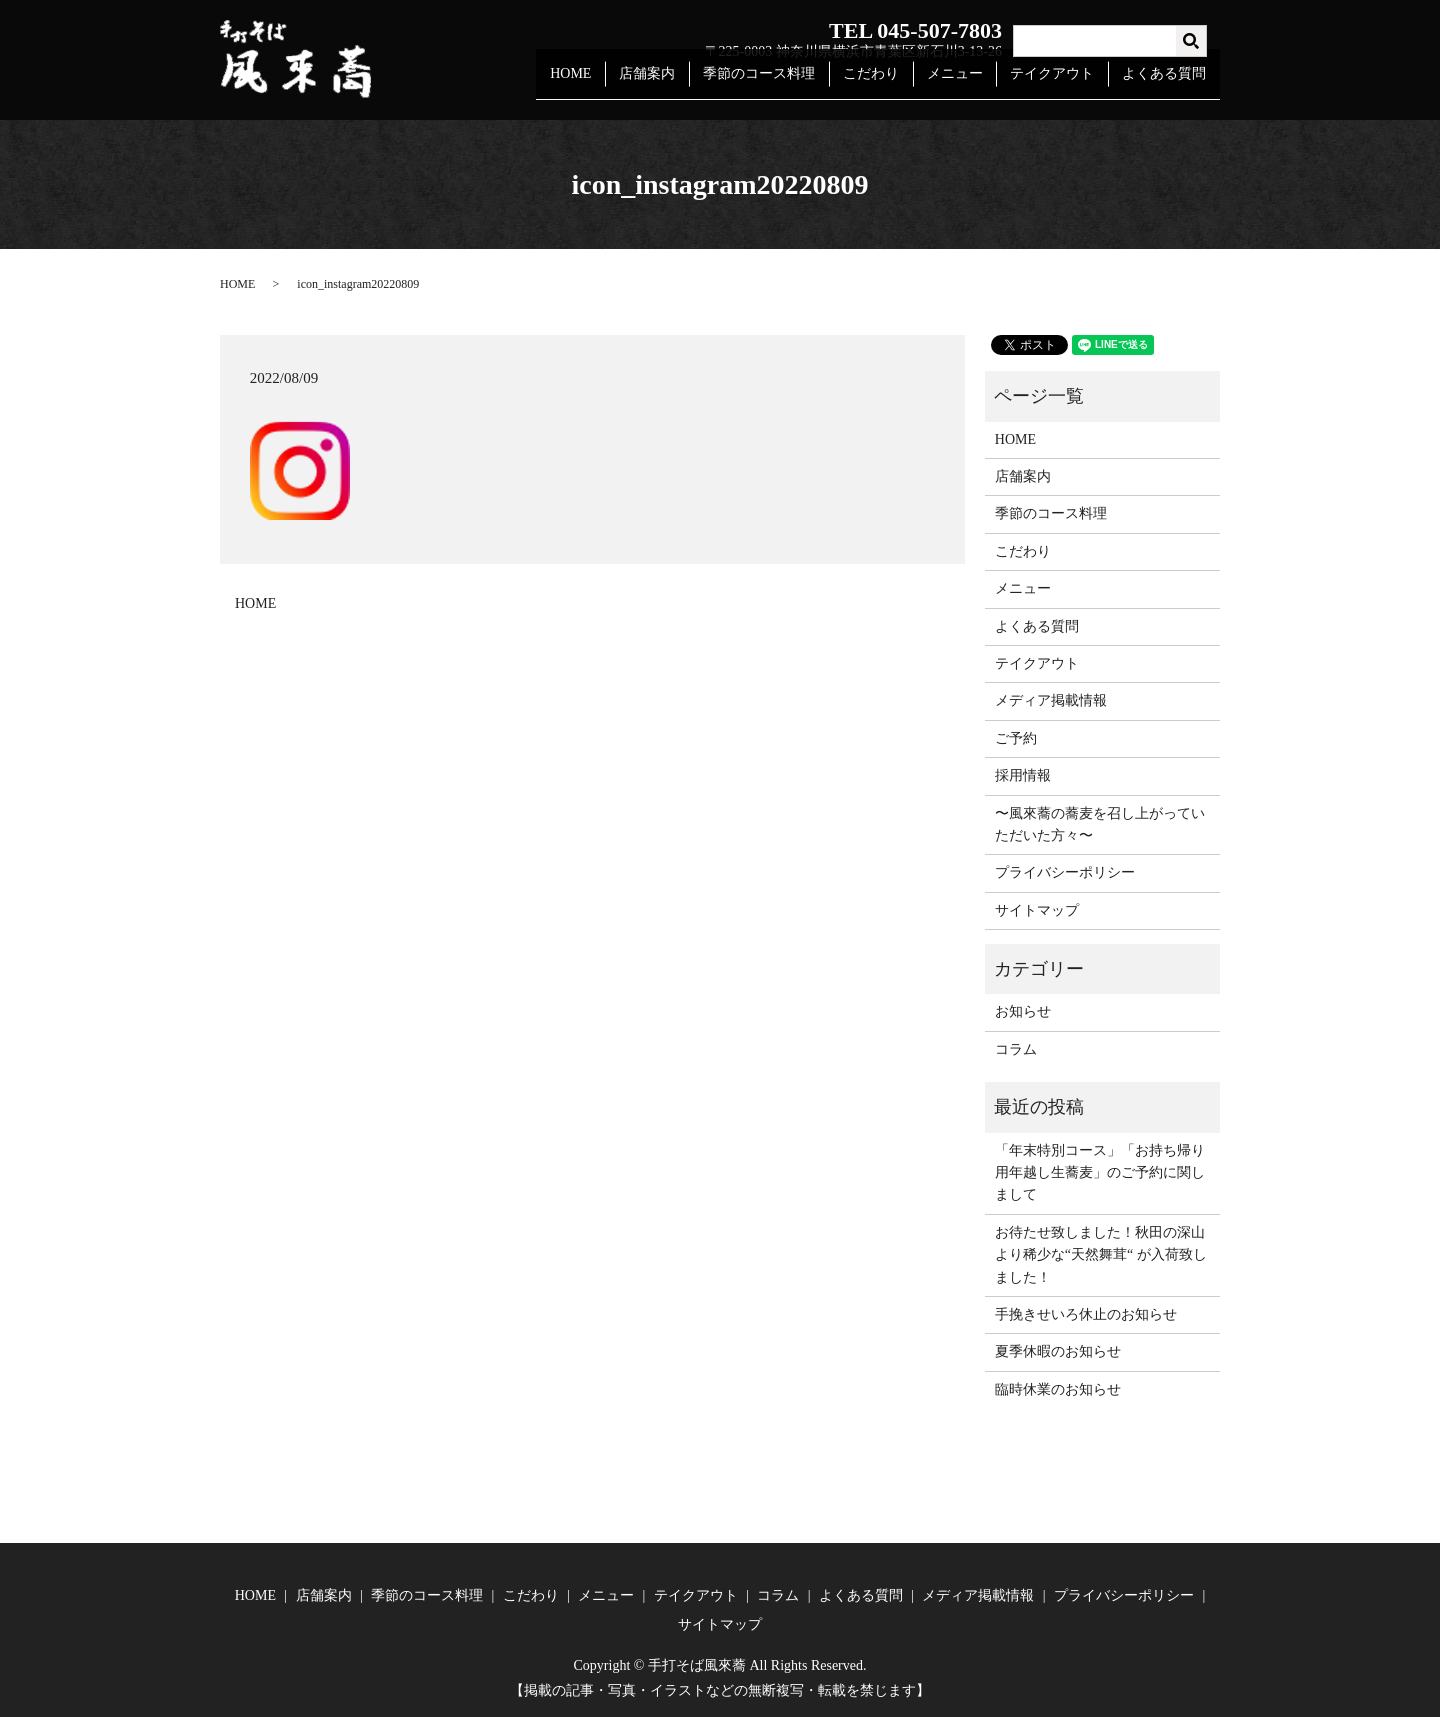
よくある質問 (1167, 83)
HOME (605, 83)
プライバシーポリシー (1065, 872)
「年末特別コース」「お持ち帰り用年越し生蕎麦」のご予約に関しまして (1100, 1173)
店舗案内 (677, 83)
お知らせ (1023, 1011)
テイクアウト (1060, 83)
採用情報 (1023, 775)
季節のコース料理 (783, 83)
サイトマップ (1037, 910)
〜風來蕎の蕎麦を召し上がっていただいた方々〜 (1100, 824)
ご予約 (1016, 738)
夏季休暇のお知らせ (1058, 1351)
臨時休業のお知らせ (1058, 1389)
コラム (1016, 1049)
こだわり (890, 83)
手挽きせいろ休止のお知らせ (1086, 1314)
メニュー (968, 83)
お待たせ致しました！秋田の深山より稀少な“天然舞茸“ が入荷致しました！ (1101, 1255)
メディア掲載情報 (1051, 700)
